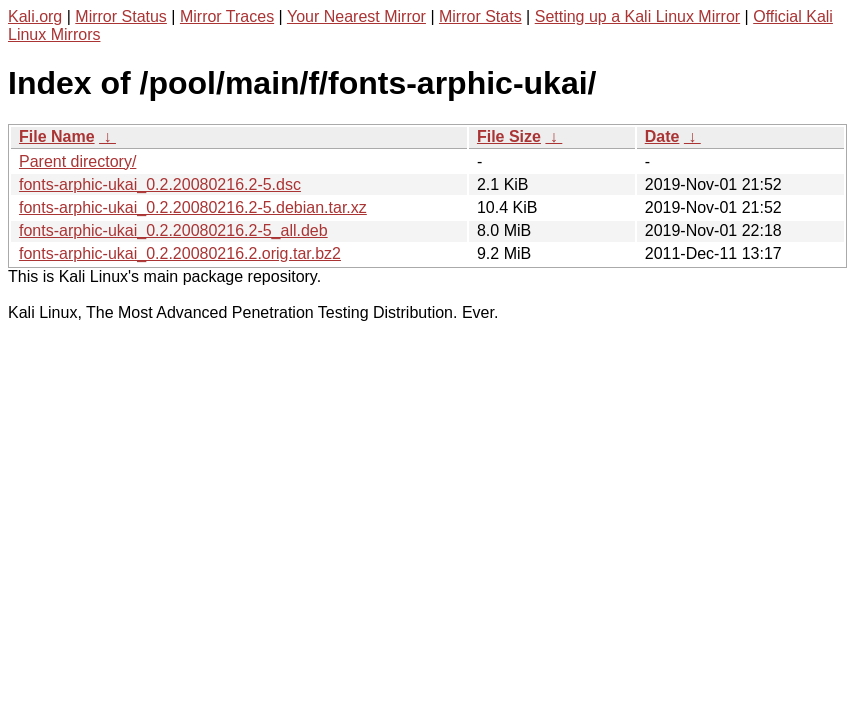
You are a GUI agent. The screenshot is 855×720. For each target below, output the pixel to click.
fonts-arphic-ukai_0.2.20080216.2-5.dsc (160, 184)
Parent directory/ (77, 161)
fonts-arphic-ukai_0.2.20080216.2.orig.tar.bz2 (180, 253)
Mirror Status (121, 16)
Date (662, 136)
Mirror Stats (480, 16)
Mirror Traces (227, 16)
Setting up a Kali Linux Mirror (637, 16)
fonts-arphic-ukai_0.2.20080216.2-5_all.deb (173, 230)
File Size (509, 136)
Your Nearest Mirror (356, 16)
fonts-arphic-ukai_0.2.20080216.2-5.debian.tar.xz (193, 207)
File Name (57, 136)
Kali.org (35, 16)
